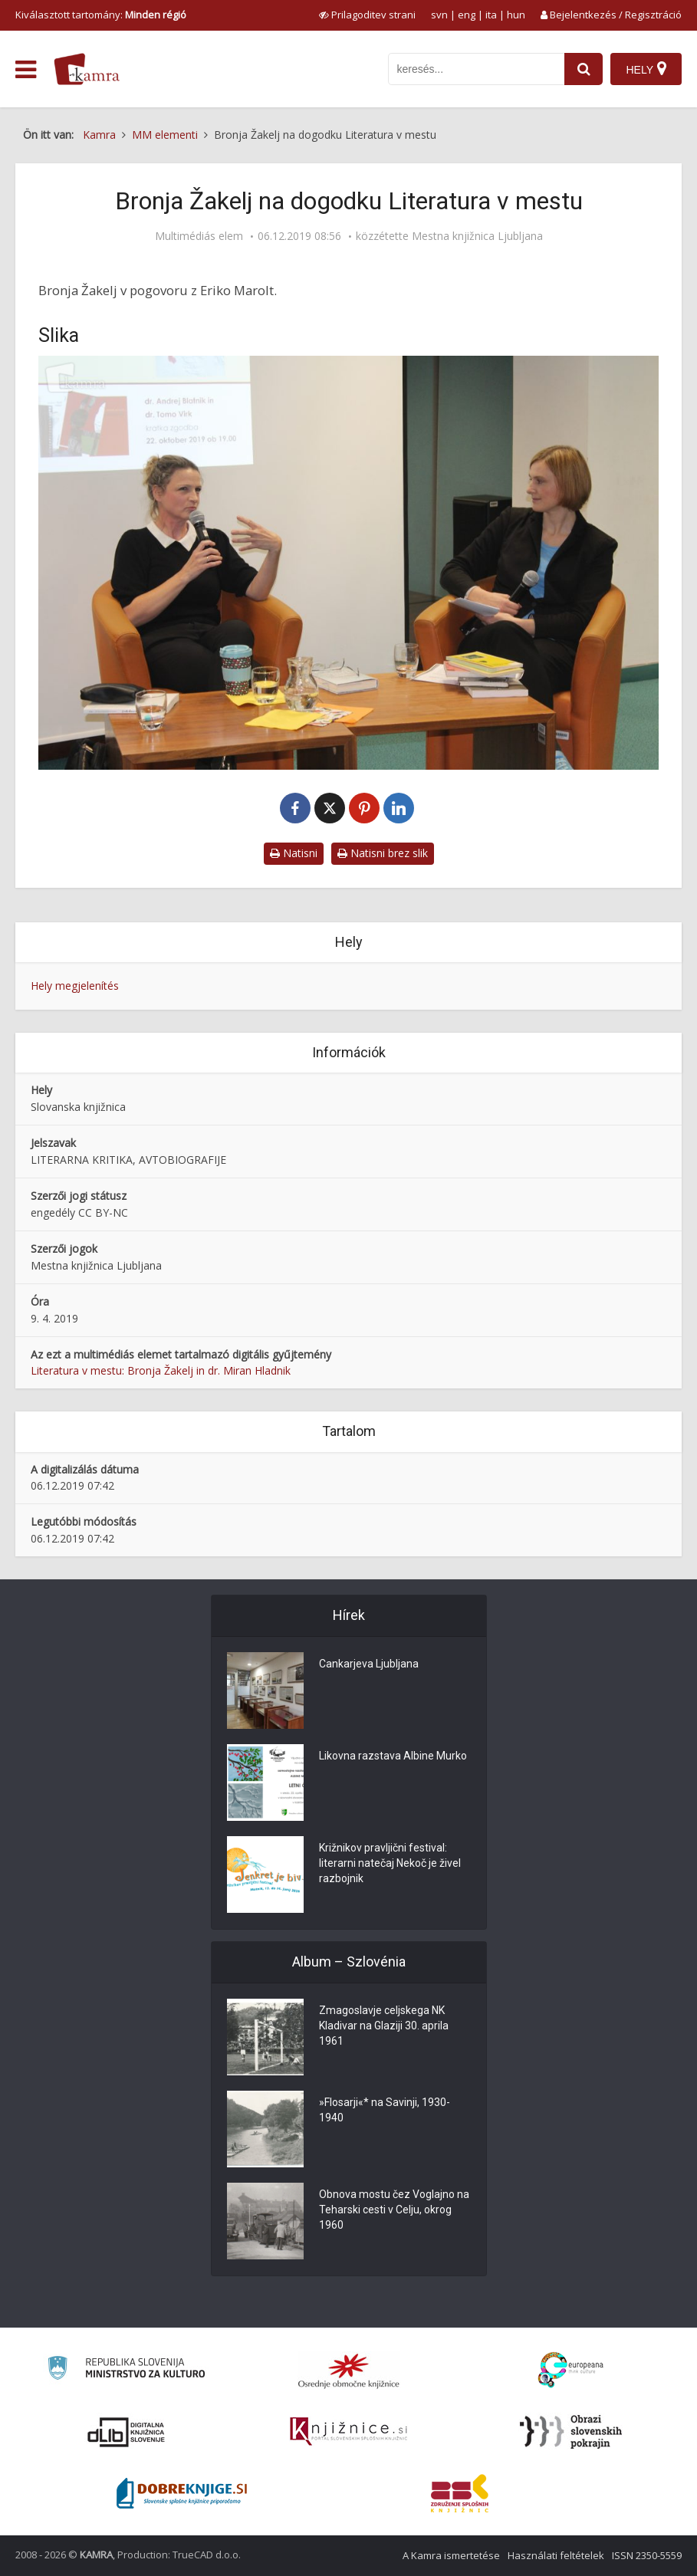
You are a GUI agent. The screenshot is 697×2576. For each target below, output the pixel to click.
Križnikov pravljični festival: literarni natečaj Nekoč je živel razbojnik (390, 1863)
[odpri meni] (25, 70)
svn (439, 14)
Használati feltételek (556, 2555)
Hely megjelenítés (75, 985)
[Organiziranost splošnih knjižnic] (349, 2370)
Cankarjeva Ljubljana (369, 1664)
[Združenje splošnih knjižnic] (459, 2493)
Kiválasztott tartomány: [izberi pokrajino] (100, 14)
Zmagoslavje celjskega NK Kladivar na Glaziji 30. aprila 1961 (384, 2025)
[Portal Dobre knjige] (182, 2493)
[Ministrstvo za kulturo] (126, 2370)
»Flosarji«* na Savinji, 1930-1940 (384, 2110)
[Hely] (646, 69)
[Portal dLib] (126, 2432)
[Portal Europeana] (571, 2370)
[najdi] (583, 69)
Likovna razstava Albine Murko (393, 1756)
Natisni (293, 853)
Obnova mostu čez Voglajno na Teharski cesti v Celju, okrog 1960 (394, 2209)
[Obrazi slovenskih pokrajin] (571, 2432)
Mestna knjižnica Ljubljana (477, 236)
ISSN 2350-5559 (647, 2555)
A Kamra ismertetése (451, 2555)
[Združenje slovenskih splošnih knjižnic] (348, 2432)
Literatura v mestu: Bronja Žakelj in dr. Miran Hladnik (161, 1370)
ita (491, 14)
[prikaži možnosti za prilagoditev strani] (367, 14)
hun (516, 14)
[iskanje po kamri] (476, 69)
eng (466, 14)
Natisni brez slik (382, 853)
